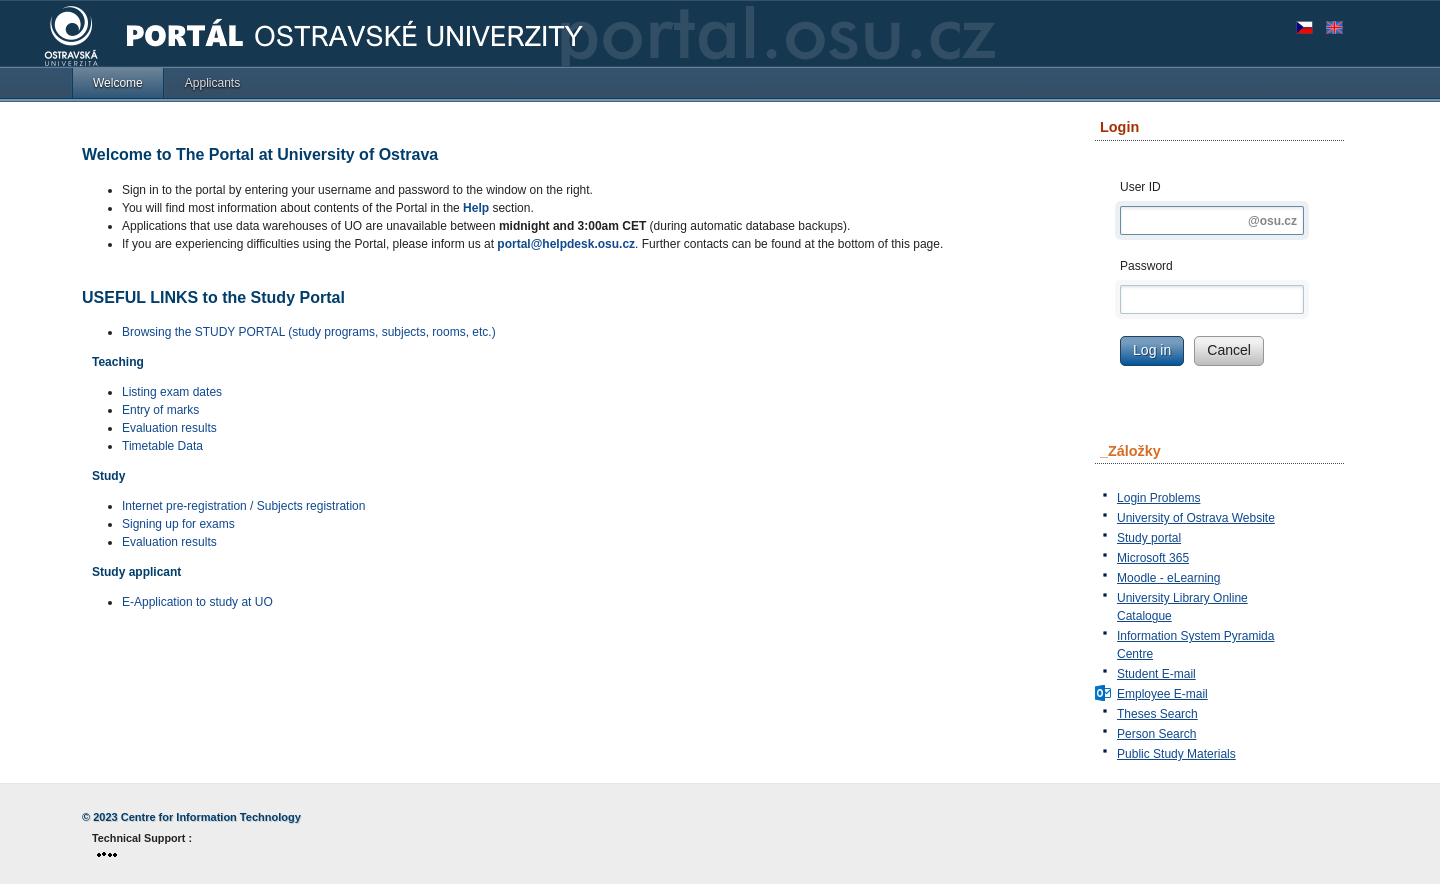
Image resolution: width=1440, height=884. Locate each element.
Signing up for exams (178, 524)
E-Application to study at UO (197, 602)
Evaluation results (169, 428)
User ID (1140, 187)
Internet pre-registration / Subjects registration (243, 506)
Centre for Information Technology (211, 817)
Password (1146, 266)
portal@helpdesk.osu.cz (566, 244)
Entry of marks (160, 410)
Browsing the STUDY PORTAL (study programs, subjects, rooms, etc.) (309, 332)
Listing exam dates (172, 392)
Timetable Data (162, 446)
